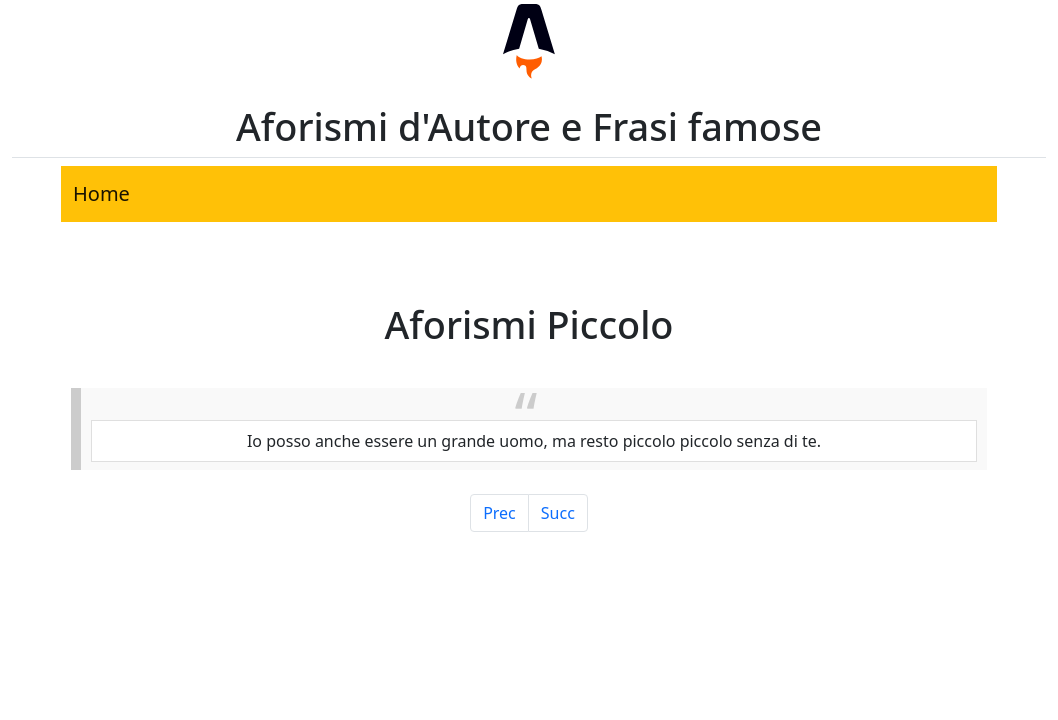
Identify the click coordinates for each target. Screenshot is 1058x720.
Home (101, 193)
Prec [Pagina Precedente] (499, 513)
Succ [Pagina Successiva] (558, 513)
